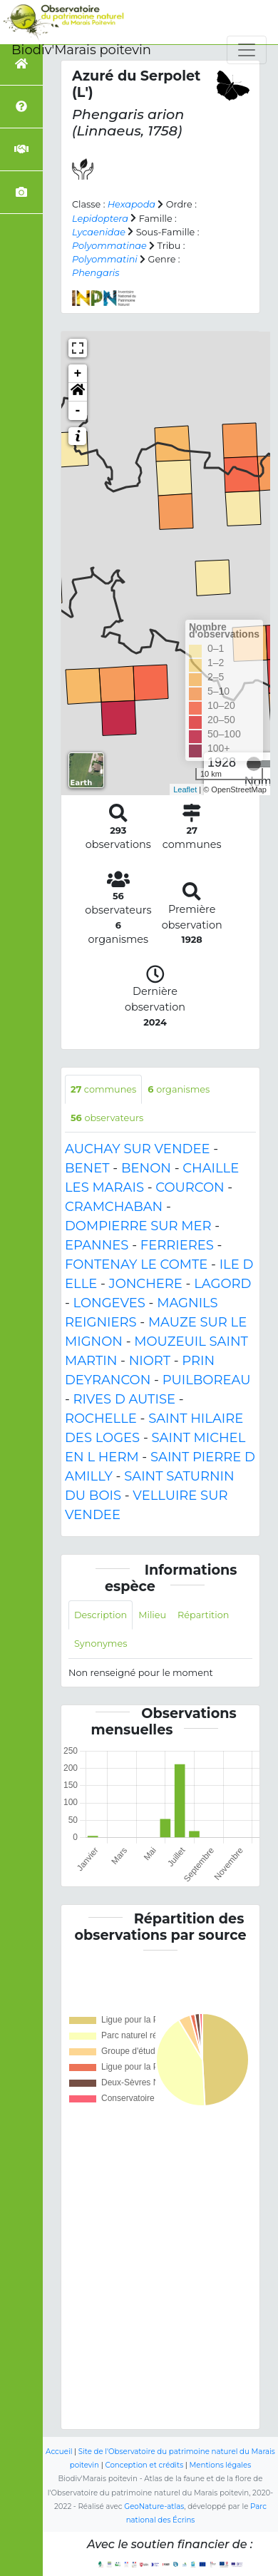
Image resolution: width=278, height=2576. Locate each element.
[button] (77, 392)
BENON (146, 1168)
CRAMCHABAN (114, 1207)
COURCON (189, 1187)
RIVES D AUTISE (124, 1399)
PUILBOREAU (207, 1380)
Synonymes (100, 1643)
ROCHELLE (101, 1418)
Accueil (59, 2451)
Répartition (203, 1615)
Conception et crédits (144, 2465)
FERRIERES (177, 1245)
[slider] (254, 764)
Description (100, 1615)
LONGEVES (109, 1303)
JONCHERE (145, 1284)
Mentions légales (221, 2465)
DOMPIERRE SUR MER (138, 1226)
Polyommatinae (109, 245)
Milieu (152, 1615)
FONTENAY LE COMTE (136, 1264)
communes (103, 1089)
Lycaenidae (98, 232)
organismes (179, 1089)
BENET (87, 1168)
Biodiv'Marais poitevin (81, 50)
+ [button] (78, 373)
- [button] (78, 410)
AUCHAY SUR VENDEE (137, 1149)
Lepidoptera (100, 218)
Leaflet (185, 789)
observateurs (107, 1118)
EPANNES (96, 1245)
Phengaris (95, 272)
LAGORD (222, 1284)
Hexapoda (131, 204)
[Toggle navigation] (247, 50)
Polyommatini (105, 259)
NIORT (149, 1361)
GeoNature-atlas (154, 2506)
